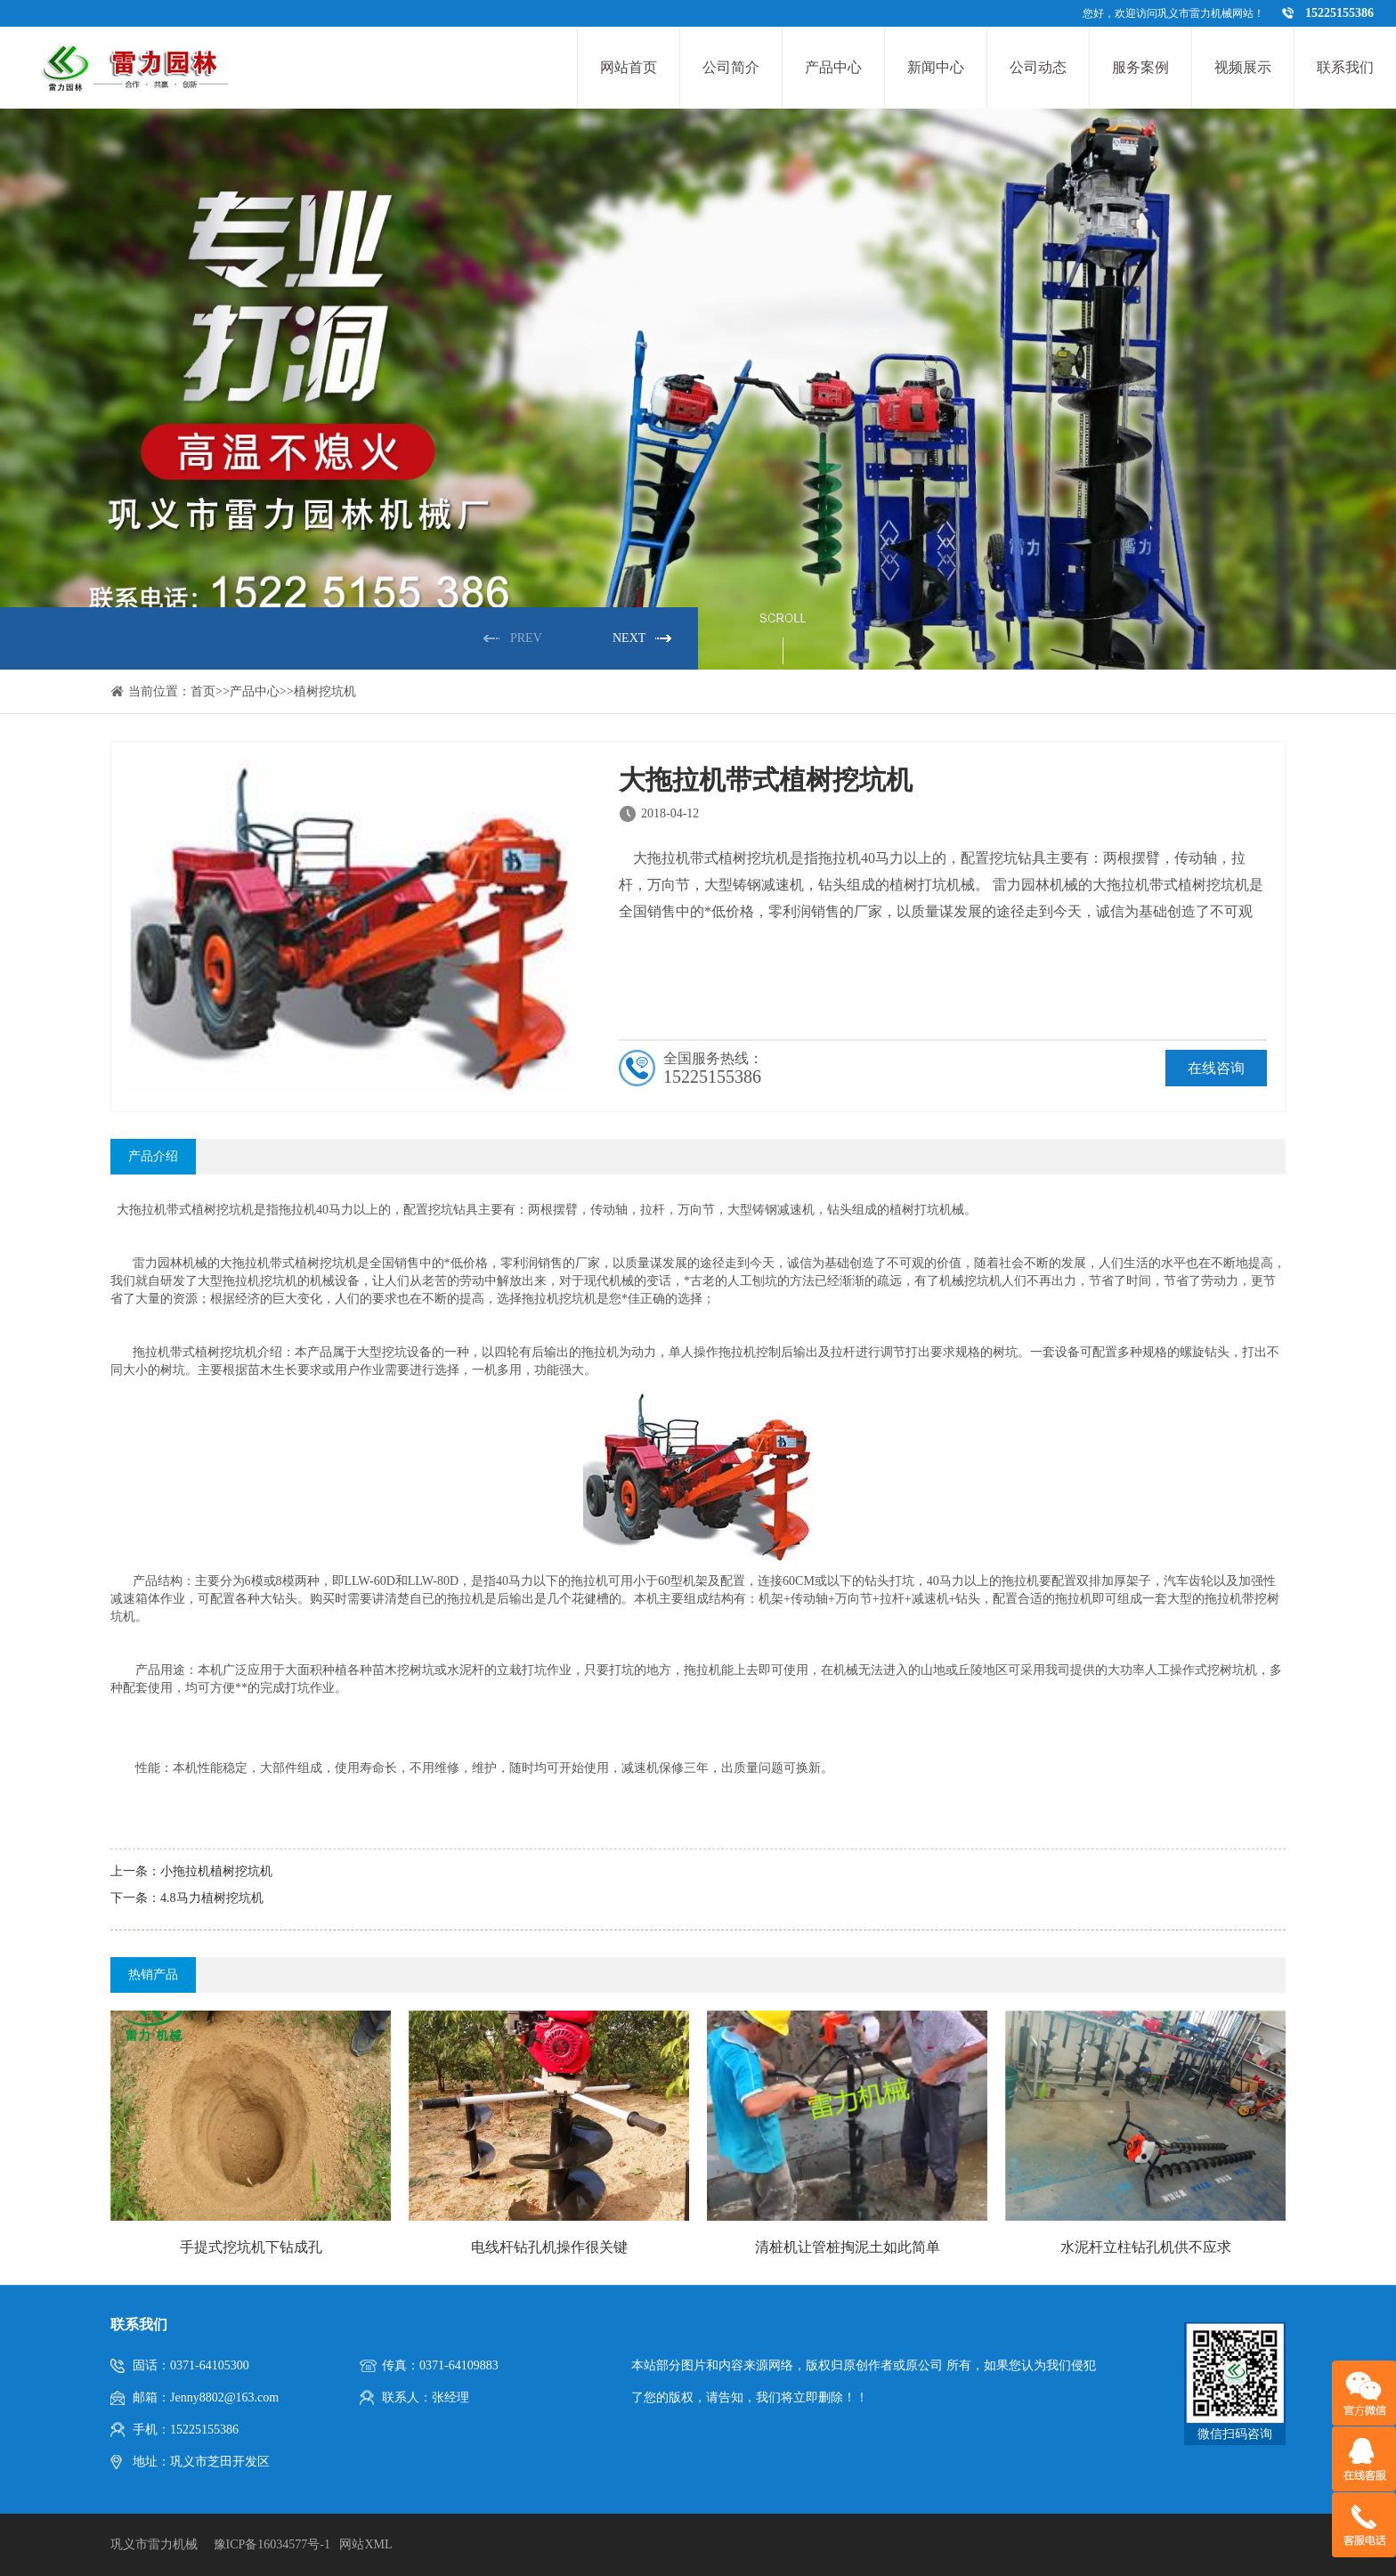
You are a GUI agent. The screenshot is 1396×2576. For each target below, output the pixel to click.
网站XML (365, 2544)
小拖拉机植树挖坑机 (216, 1871)
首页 (203, 691)
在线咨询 (1216, 1068)
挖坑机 (235, 1209)
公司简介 (730, 67)
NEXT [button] (629, 638)
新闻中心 (935, 67)
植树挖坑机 (325, 691)
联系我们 (1345, 67)
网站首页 (628, 67)
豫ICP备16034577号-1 (272, 2544)
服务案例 (1140, 67)
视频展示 (1242, 67)
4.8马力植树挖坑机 (212, 1898)
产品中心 (833, 67)
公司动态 (1038, 67)
